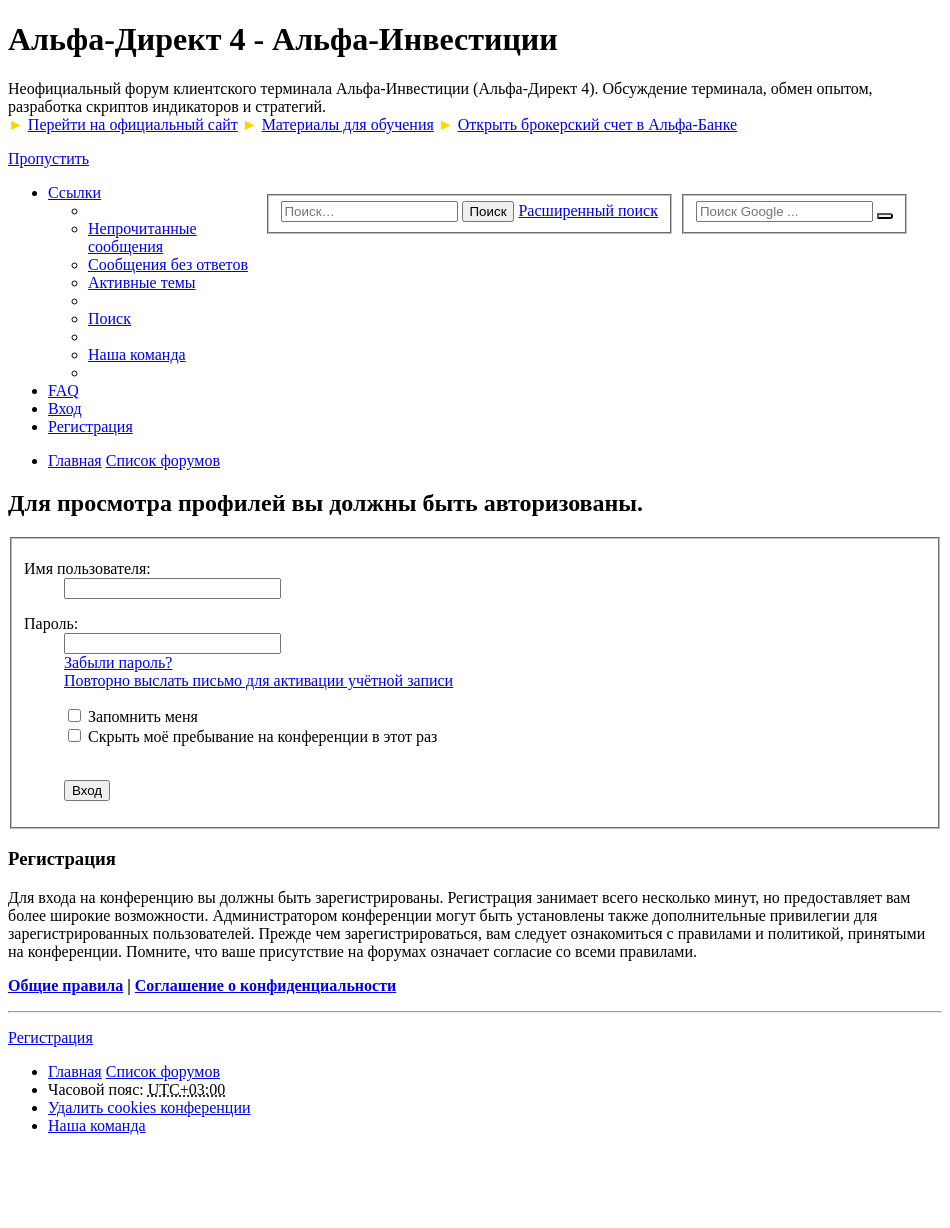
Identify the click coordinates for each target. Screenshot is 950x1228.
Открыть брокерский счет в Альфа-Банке (597, 124)
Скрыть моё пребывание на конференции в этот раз (252, 736)
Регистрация (50, 1037)
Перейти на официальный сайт (133, 124)
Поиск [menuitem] (109, 318)
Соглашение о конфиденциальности (265, 985)
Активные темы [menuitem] (142, 282)
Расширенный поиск (588, 210)
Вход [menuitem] (65, 408)
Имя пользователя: (87, 568)
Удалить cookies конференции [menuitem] (149, 1107)
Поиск (488, 211)
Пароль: (51, 623)
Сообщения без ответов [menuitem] (168, 264)
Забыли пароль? (118, 662)
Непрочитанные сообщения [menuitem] (142, 237)
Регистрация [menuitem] (90, 426)
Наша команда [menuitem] (137, 354)
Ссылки (74, 192)
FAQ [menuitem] (63, 390)
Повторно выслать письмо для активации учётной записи (258, 680)
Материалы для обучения (348, 124)
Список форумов (163, 1071)
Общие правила (65, 985)
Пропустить (48, 158)
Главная (75, 1071)
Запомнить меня (133, 716)
